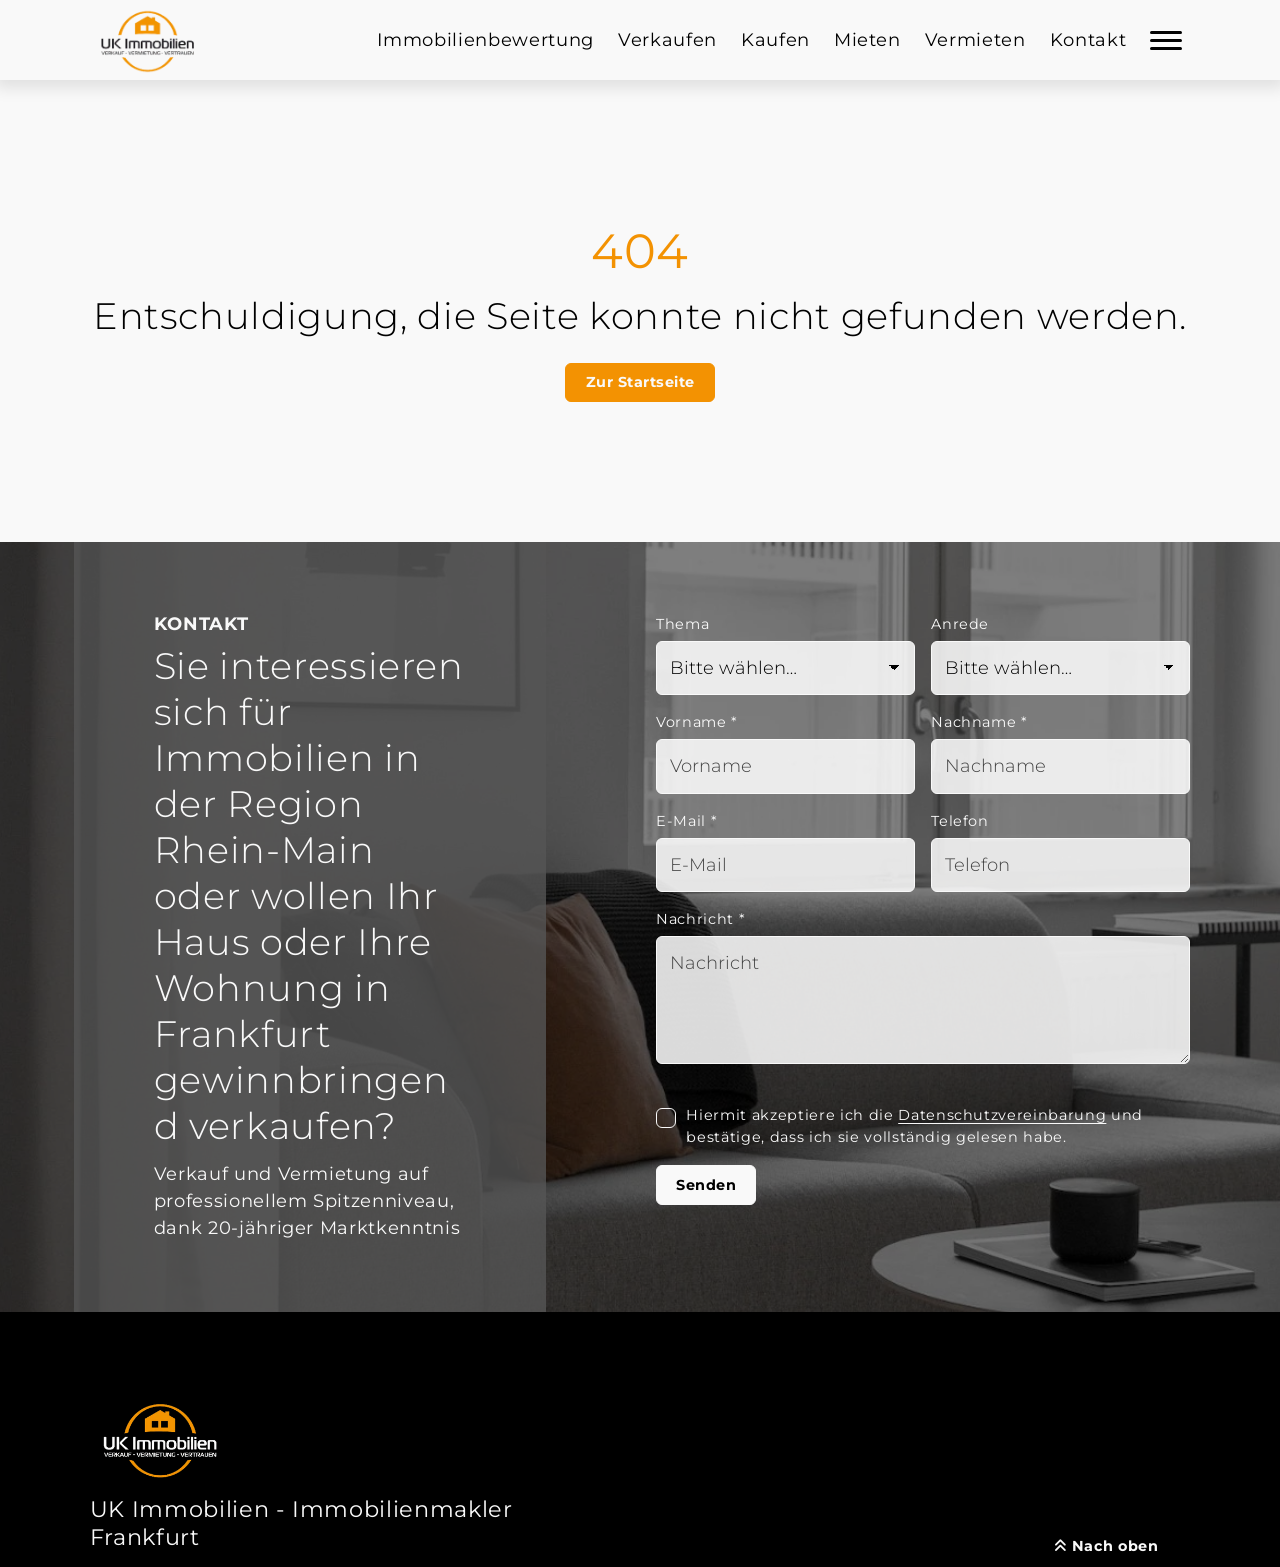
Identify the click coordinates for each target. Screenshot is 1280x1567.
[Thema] (785, 668)
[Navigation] (1166, 40)
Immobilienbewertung (485, 40)
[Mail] (785, 865)
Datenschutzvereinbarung (1002, 1115)
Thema (682, 624)
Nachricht (700, 919)
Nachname (979, 722)
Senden (706, 1185)
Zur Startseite (640, 382)
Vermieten (975, 40)
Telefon (960, 821)
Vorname (697, 722)
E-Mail (686, 821)
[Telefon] (1060, 865)
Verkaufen (667, 40)
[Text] (923, 1000)
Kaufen (775, 40)
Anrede (960, 624)
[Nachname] (1060, 766)
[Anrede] (1060, 668)
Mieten (867, 40)
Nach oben (1106, 1546)
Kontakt (1088, 40)
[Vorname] (785, 766)
